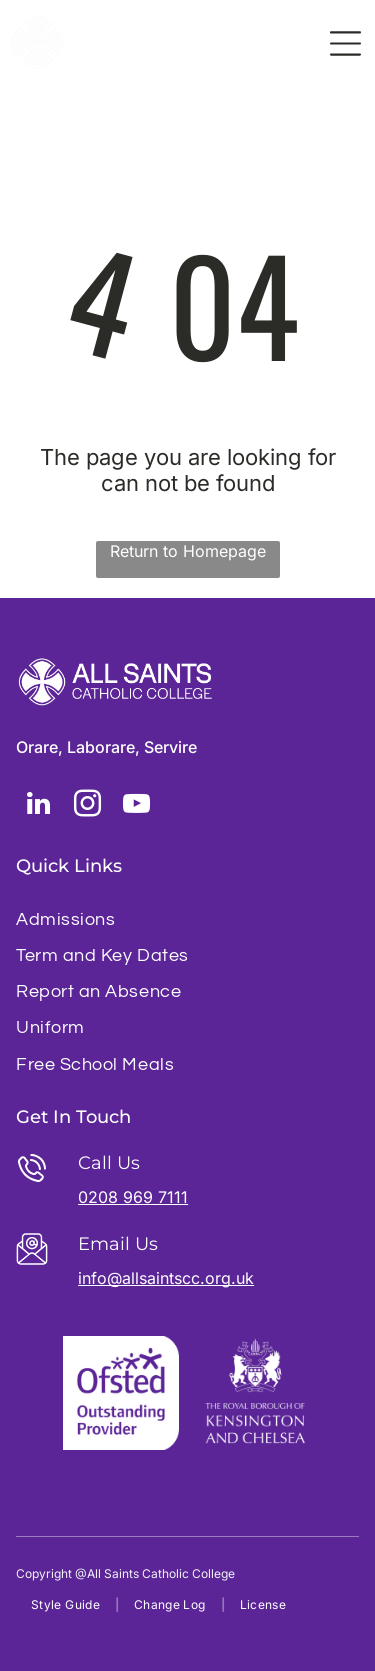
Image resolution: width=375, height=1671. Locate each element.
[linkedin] (38, 806)
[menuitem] (187, 919)
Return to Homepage (188, 551)
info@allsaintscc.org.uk (166, 1278)
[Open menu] (345, 43)
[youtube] (136, 806)
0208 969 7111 (133, 1197)
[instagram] (87, 806)
